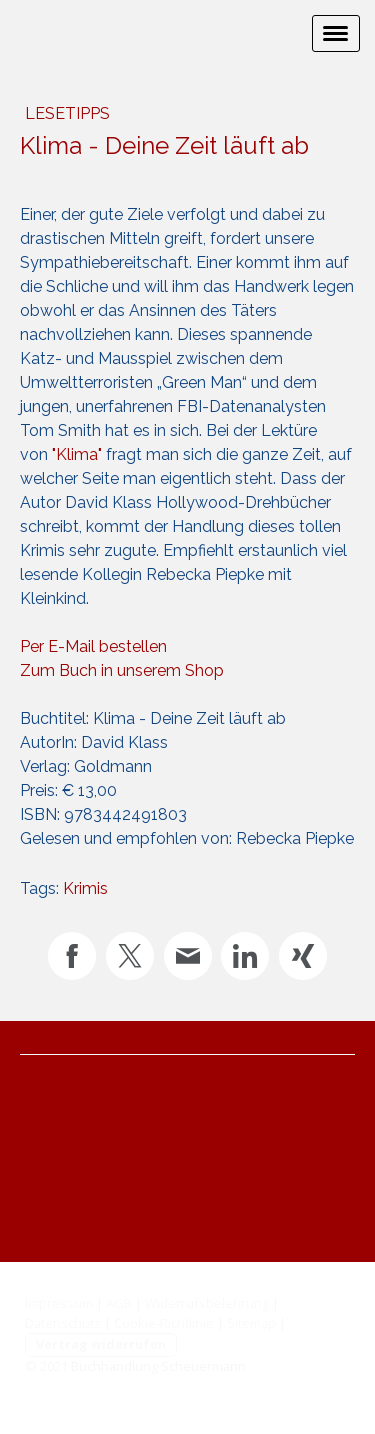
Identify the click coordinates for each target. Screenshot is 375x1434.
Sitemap (251, 1323)
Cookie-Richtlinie (164, 1323)
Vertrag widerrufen (101, 1344)
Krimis (85, 888)
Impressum (59, 1303)
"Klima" (77, 454)
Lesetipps (67, 113)
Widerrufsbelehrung (207, 1303)
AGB (119, 1303)
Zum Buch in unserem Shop (122, 670)
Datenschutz (63, 1323)
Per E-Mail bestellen (93, 646)
